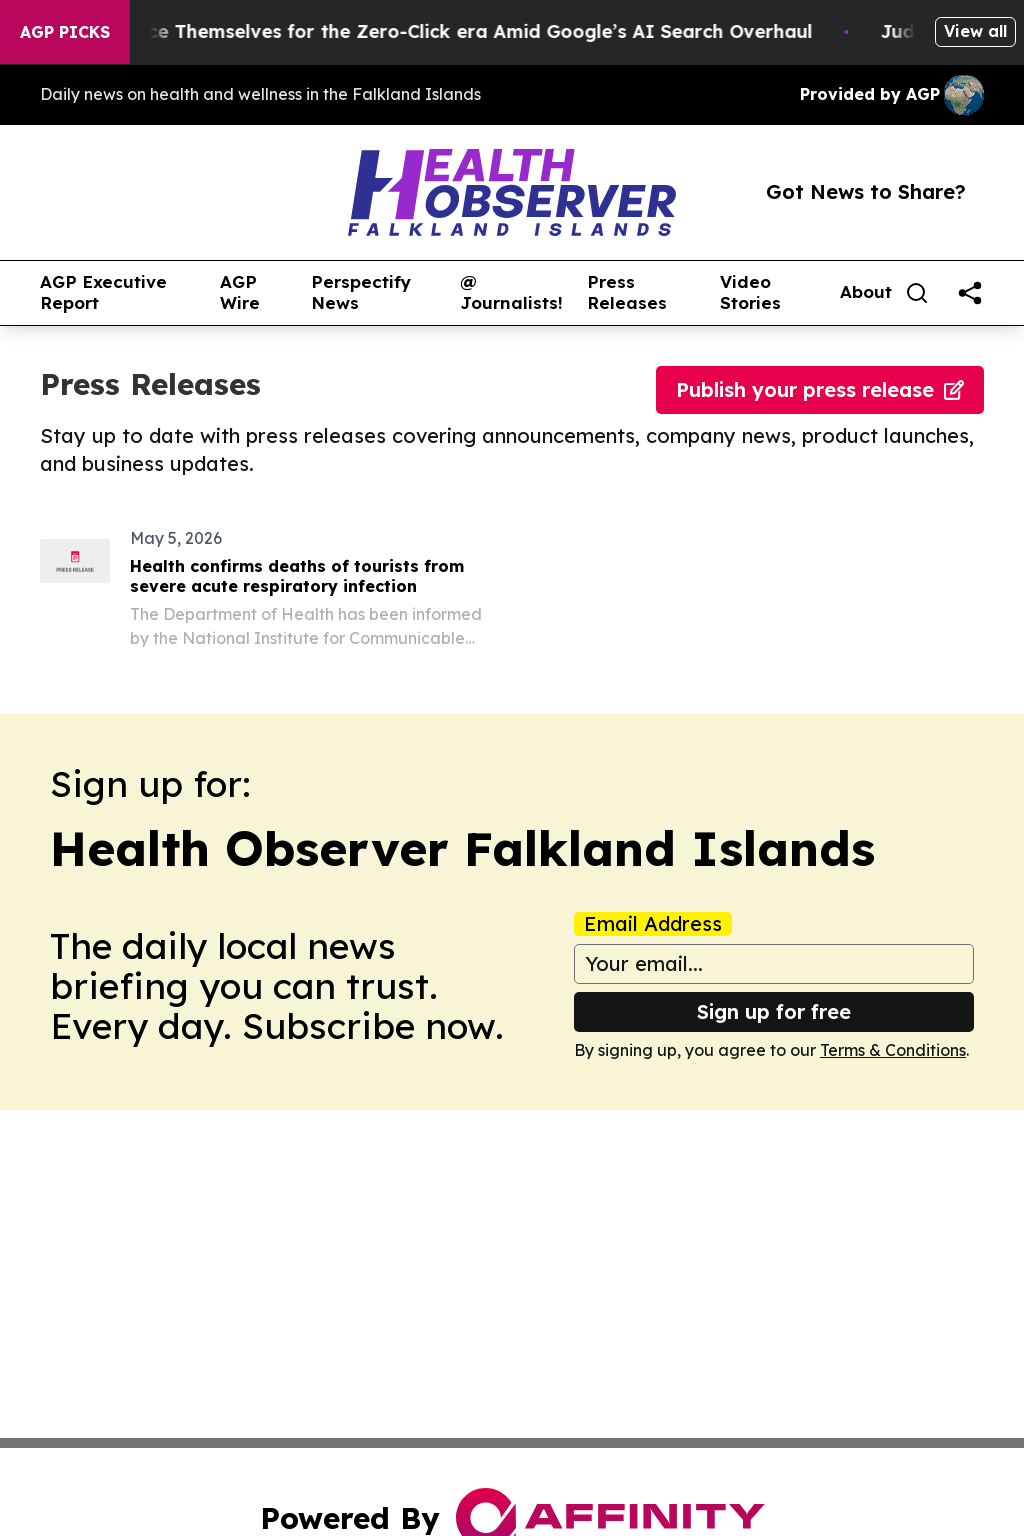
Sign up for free (774, 1011)
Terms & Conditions (893, 1050)
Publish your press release (820, 389)
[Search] (917, 293)
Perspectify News (361, 292)
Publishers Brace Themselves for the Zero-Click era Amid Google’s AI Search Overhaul (431, 31)
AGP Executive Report (103, 292)
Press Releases (627, 292)
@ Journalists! (511, 292)
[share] (970, 293)
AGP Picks (65, 32)
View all (975, 31)
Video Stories (750, 292)
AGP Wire (240, 292)
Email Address (653, 924)
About (866, 292)
